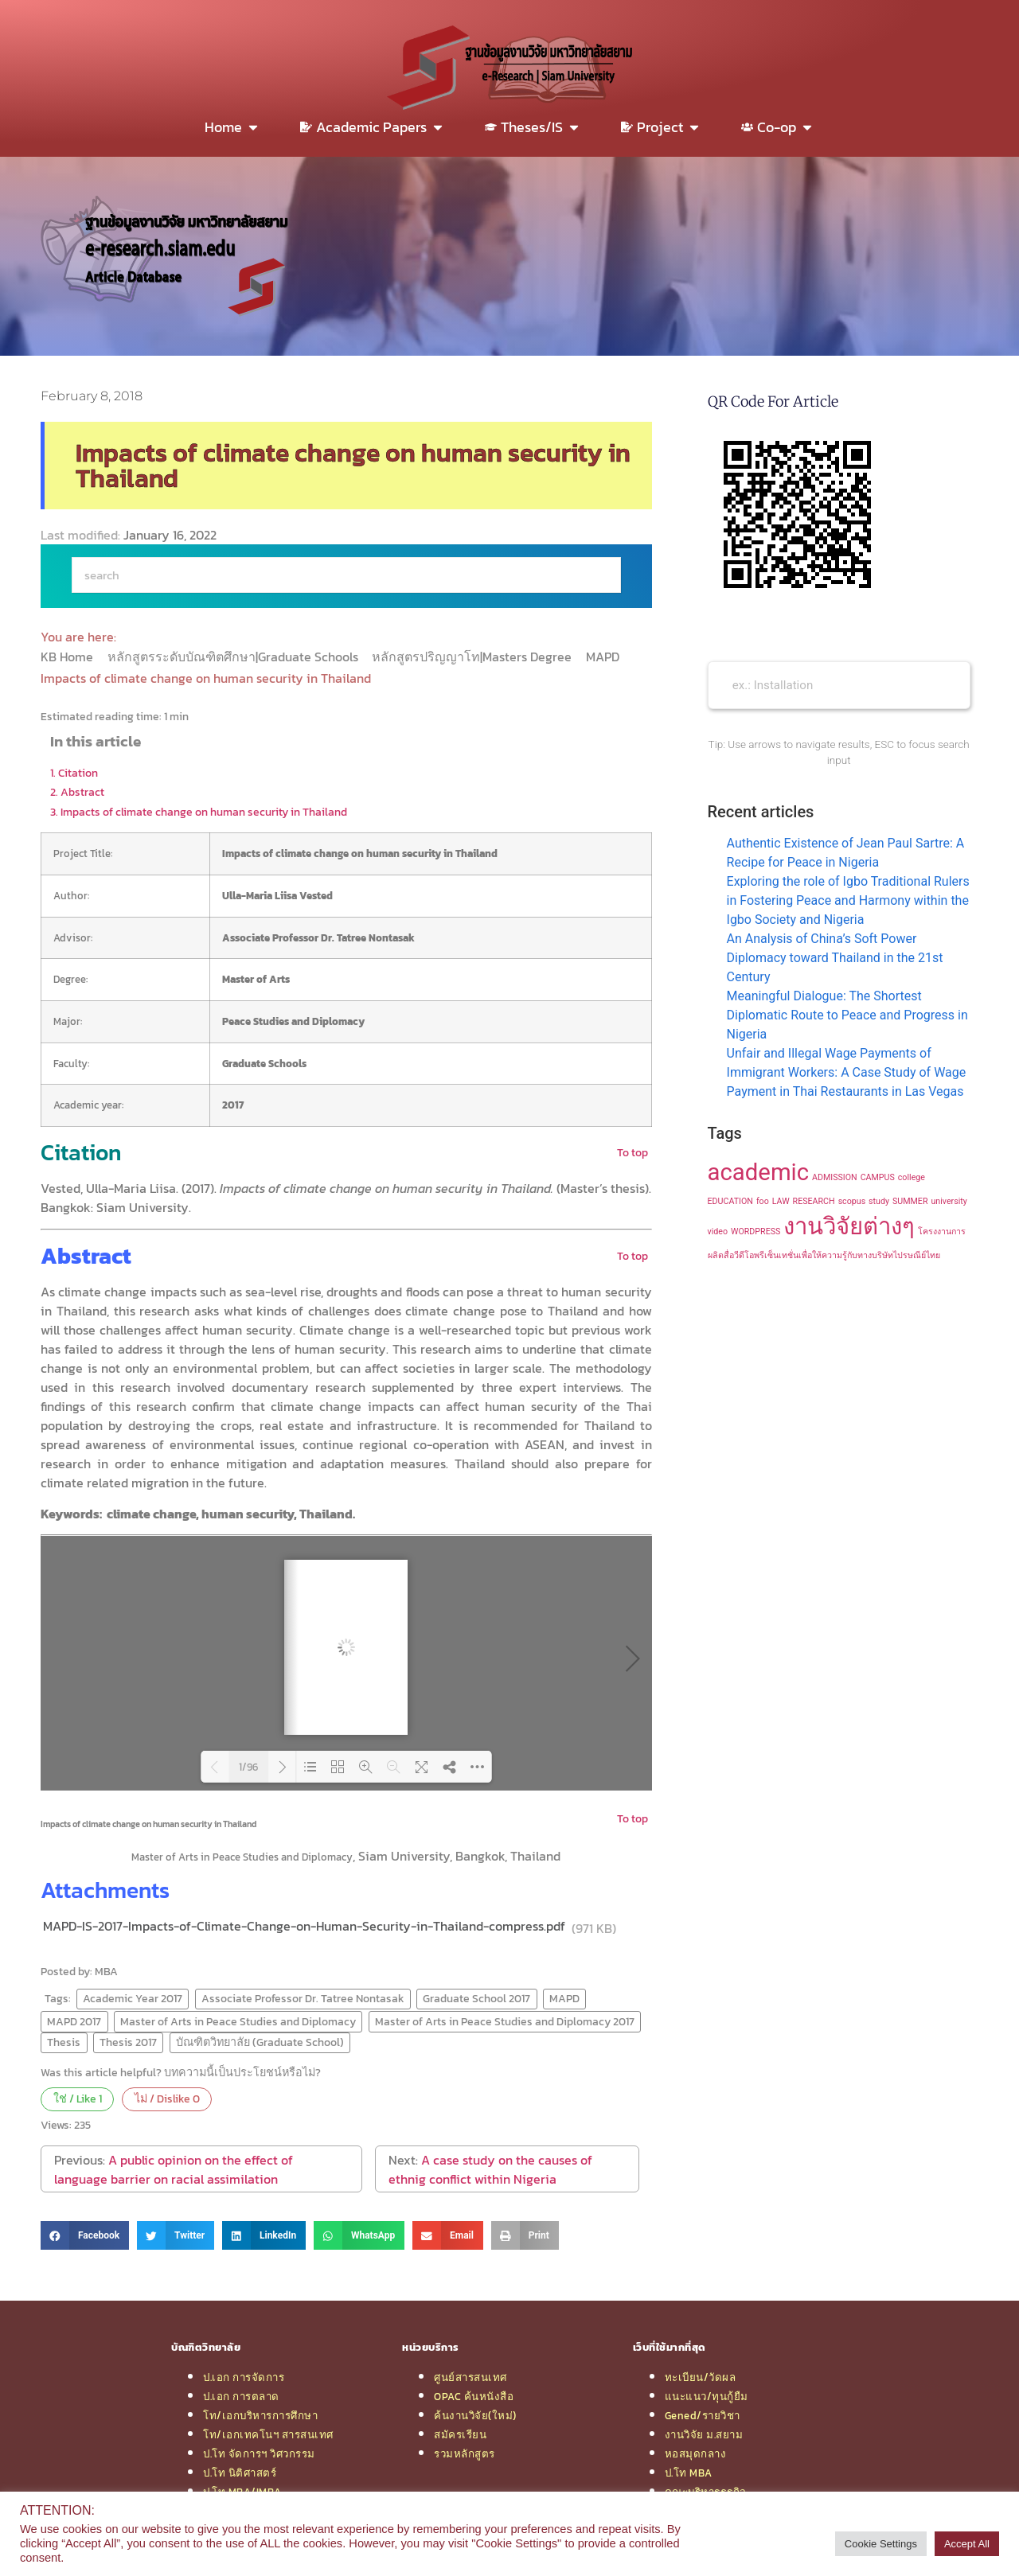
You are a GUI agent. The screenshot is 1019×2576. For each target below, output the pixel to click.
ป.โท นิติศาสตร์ (239, 2473)
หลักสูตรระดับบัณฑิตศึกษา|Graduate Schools (234, 656)
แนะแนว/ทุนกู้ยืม (706, 2396)
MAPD (604, 656)
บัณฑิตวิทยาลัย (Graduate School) (260, 2042)
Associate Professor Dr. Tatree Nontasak (302, 1998)
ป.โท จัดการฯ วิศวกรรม (259, 2453)
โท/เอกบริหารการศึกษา (260, 2415)
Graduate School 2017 (476, 1998)
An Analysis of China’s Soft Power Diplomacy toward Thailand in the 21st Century (835, 957)
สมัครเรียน (460, 2434)
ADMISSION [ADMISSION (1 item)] (834, 1177)
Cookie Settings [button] (881, 2544)
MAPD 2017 (74, 2021)
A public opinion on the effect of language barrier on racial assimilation (173, 2169)
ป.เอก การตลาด (241, 2396)
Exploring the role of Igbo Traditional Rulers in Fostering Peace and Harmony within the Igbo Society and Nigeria (848, 900)
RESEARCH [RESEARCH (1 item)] (814, 1201)
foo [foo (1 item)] (762, 1201)
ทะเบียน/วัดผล (700, 2377)
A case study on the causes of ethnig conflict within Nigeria (490, 2169)
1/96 (248, 1767)
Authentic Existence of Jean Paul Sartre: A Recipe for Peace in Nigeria (846, 853)
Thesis (63, 2042)
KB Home (68, 656)
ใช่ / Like (77, 2098)
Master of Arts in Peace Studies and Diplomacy (238, 2021)
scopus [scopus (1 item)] (852, 1201)
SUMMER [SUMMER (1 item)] (909, 1201)
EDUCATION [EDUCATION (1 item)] (730, 1201)
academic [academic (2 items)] (759, 1172)
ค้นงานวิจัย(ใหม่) (475, 2415)
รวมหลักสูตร (464, 2453)
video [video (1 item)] (718, 1231)
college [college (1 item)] (911, 1177)
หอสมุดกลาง (696, 2453)
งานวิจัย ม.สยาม (704, 2434)
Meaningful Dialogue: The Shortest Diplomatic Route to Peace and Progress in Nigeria (847, 1015)
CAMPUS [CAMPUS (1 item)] (878, 1177)
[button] (85, 2235)
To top (632, 1152)
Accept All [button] (967, 2544)
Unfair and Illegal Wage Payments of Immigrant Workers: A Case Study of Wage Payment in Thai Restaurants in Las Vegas (846, 1072)
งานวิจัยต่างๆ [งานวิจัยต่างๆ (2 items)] (849, 1226)
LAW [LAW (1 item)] (781, 1201)
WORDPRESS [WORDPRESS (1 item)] (755, 1231)
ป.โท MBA (689, 2473)
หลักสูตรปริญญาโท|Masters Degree (473, 656)
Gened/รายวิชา (702, 2415)
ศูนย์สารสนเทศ (470, 2377)
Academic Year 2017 (132, 1998)
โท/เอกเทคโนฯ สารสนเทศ (268, 2434)
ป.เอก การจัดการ (243, 2377)
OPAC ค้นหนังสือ (473, 2396)
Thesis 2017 (128, 2042)
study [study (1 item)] (879, 1201)
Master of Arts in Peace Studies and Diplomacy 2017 (504, 2021)
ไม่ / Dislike (167, 2098)
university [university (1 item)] (948, 1201)
